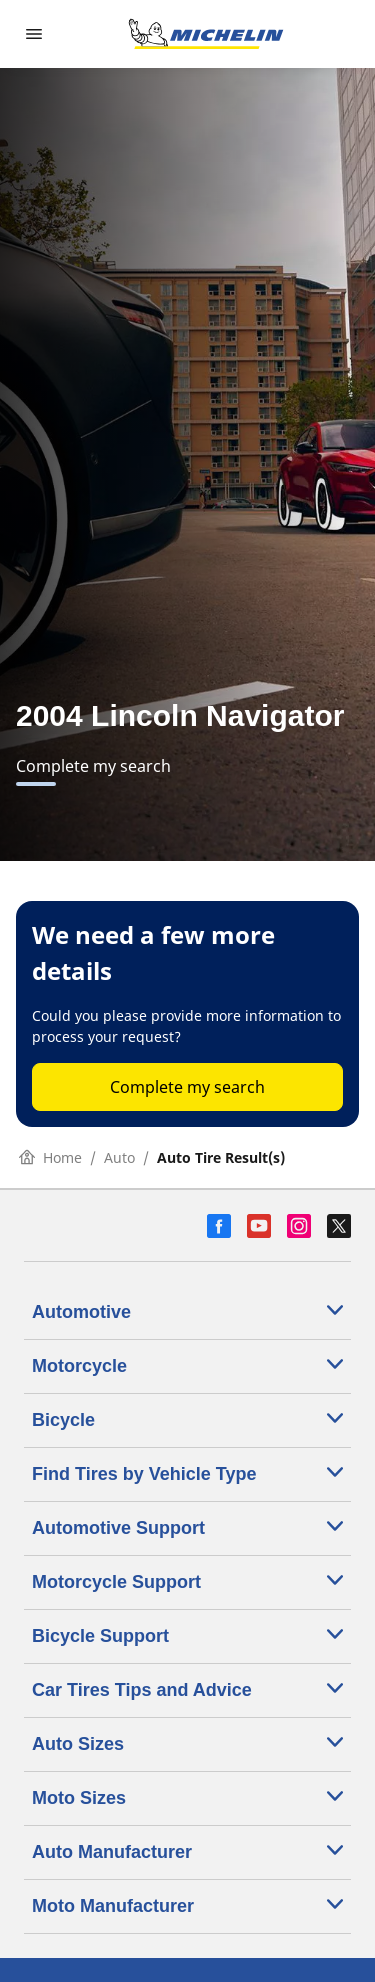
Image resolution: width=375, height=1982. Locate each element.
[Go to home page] (206, 34)
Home (50, 1157)
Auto (119, 1157)
